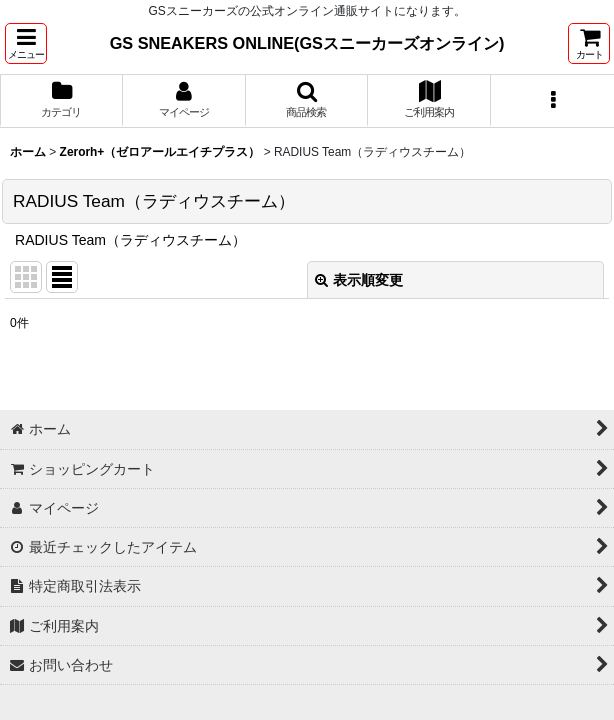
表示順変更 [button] (359, 280)
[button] (26, 43)
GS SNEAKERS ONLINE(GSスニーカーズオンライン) (307, 43)
